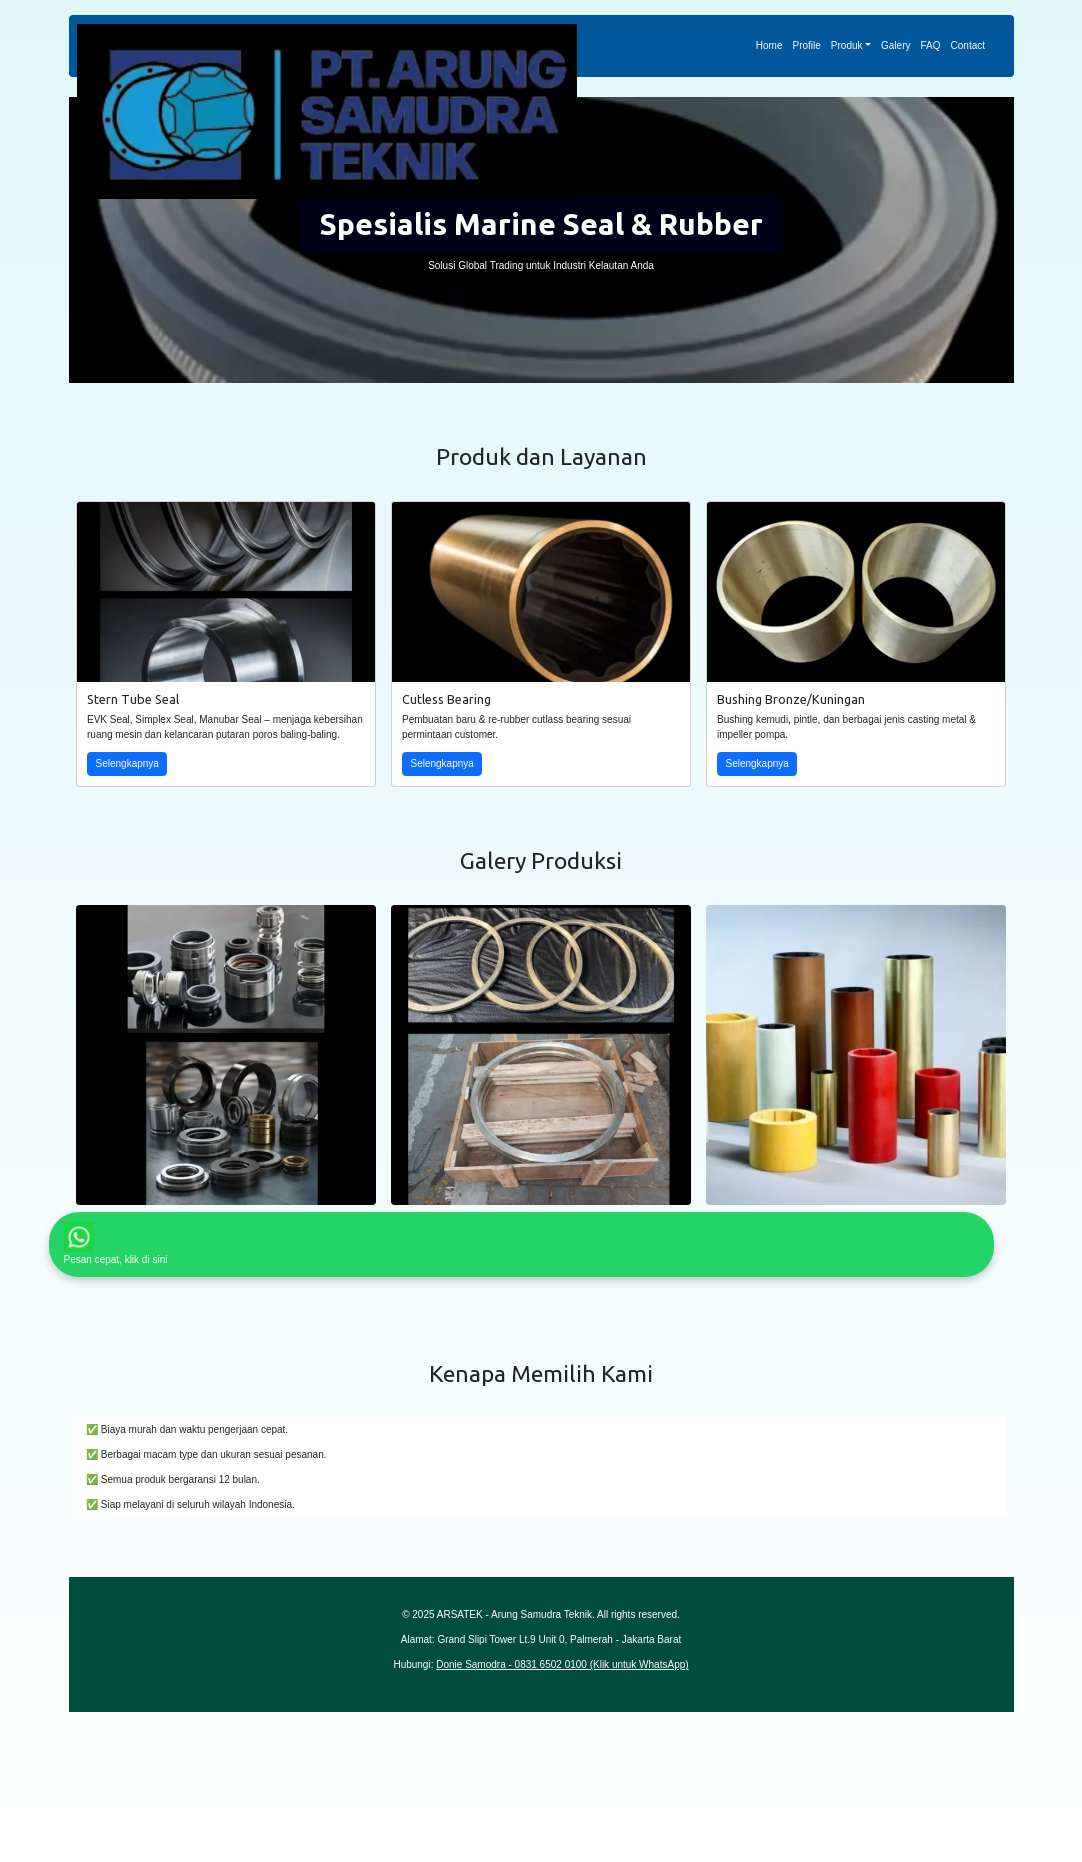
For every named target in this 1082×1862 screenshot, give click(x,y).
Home (769, 45)
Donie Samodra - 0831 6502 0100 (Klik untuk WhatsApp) (562, 1664)
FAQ (931, 45)
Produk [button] (847, 45)
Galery (895, 45)
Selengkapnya (127, 763)
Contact (968, 45)
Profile (806, 45)
